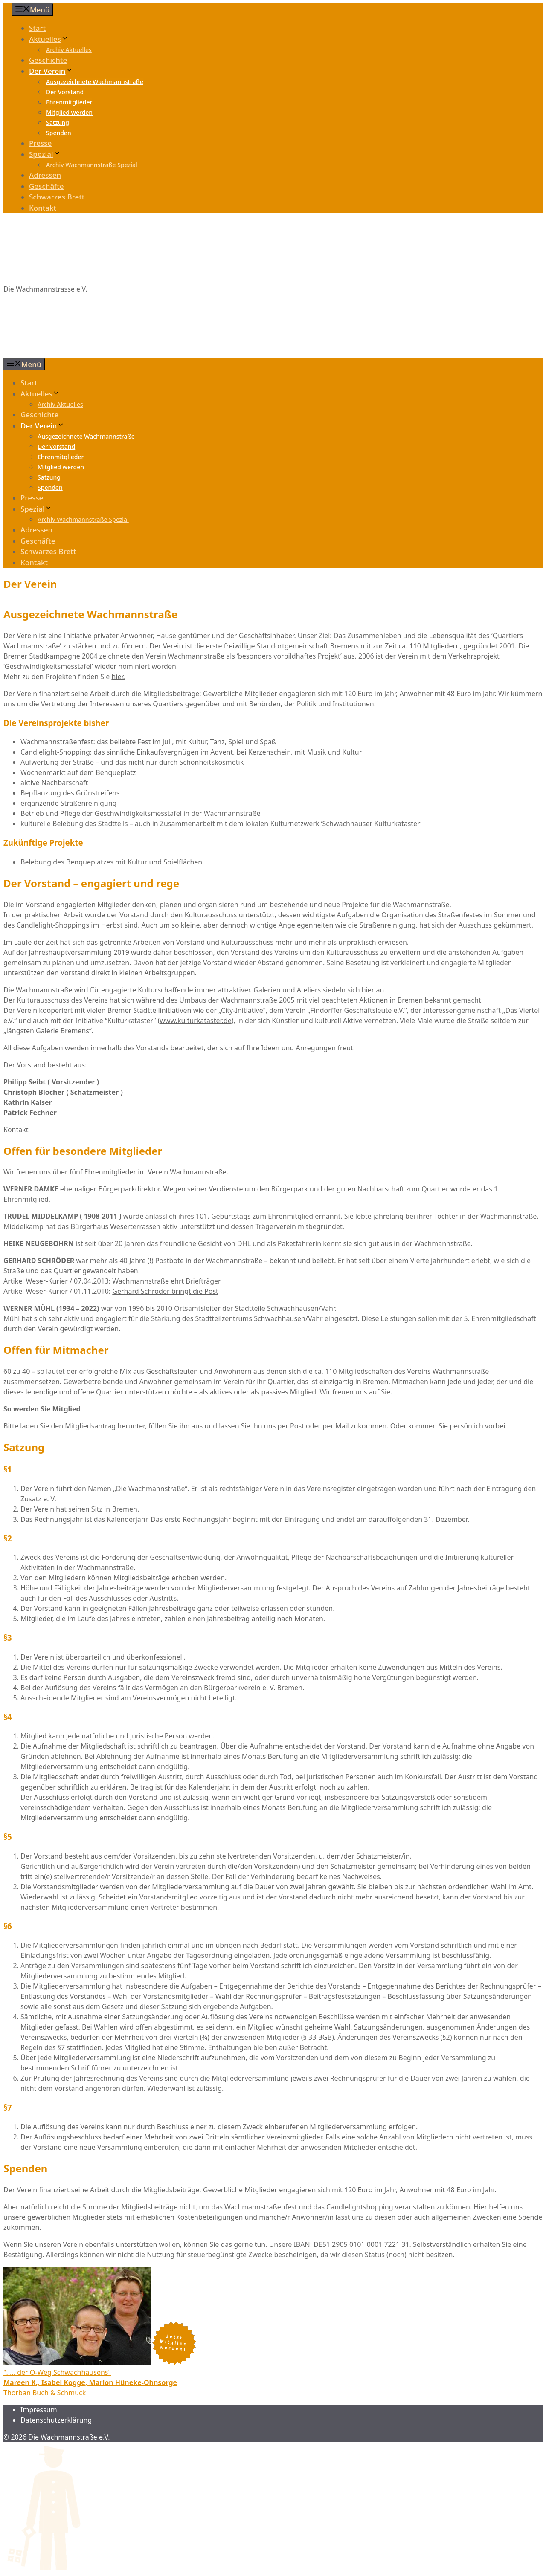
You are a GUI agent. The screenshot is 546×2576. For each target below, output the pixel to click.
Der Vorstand (65, 92)
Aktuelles (48, 39)
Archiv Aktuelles (69, 50)
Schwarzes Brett (56, 197)
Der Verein (51, 71)
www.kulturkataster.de (196, 1020)
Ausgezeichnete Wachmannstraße (94, 82)
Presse (40, 143)
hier (117, 676)
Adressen (45, 175)
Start (37, 28)
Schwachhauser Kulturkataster (371, 823)
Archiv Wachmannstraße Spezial (91, 165)
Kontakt (42, 208)
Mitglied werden (69, 112)
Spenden (58, 133)
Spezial (45, 154)
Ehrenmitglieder (69, 102)
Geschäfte (46, 186)
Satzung (57, 123)
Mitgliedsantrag (91, 1426)
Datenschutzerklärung (56, 2420)
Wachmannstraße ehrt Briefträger (166, 1281)
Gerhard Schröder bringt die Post (165, 1291)
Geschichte (48, 60)
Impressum (38, 2409)
